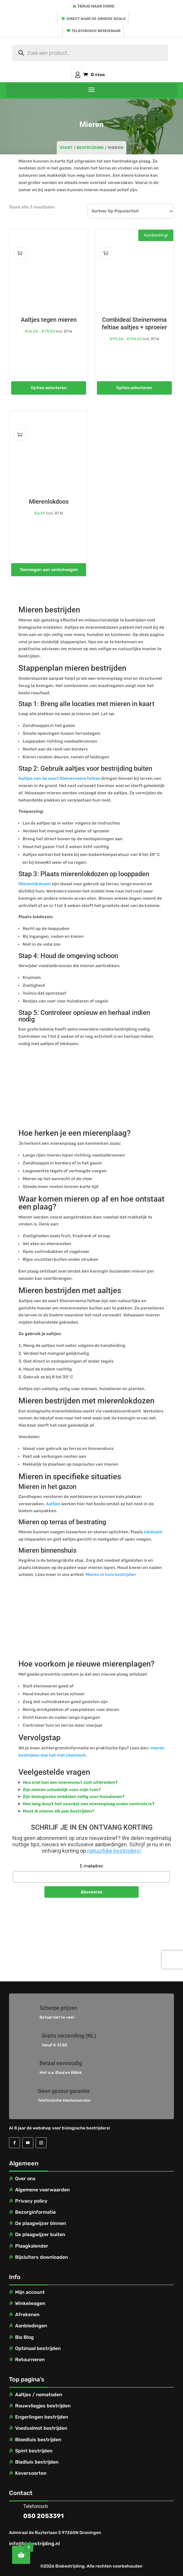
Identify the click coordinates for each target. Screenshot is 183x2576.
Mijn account (77, 75)
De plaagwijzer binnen (40, 2223)
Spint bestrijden (34, 2451)
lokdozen (153, 1532)
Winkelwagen (30, 2303)
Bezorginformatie (35, 2212)
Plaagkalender (31, 2246)
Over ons (25, 2178)
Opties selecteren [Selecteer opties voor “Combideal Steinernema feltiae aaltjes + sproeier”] (134, 387)
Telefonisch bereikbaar (96, 31)
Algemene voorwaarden (42, 2190)
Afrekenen (27, 2314)
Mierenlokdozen (34, 883)
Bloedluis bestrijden (38, 2439)
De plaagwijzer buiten (40, 2234)
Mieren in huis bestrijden (110, 1574)
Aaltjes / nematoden (38, 2394)
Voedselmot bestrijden (41, 2428)
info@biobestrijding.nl (34, 2543)
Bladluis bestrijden (37, 2462)
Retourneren (30, 2359)
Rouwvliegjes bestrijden (43, 2406)
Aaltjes (53, 1503)
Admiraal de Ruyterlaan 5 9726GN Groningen (55, 2532)
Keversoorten (31, 2473)
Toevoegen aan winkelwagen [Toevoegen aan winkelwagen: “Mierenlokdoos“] (49, 569)
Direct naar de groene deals (96, 19)
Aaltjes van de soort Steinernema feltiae (59, 778)
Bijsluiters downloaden (41, 2257)
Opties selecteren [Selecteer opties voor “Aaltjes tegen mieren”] (49, 387)
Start (66, 147)
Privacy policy (31, 2201)
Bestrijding (90, 147)
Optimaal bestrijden (38, 2348)
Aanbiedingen (31, 2326)
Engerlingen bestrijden (41, 2417)
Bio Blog (24, 2337)
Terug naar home (95, 6)
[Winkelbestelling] (131, 211)
